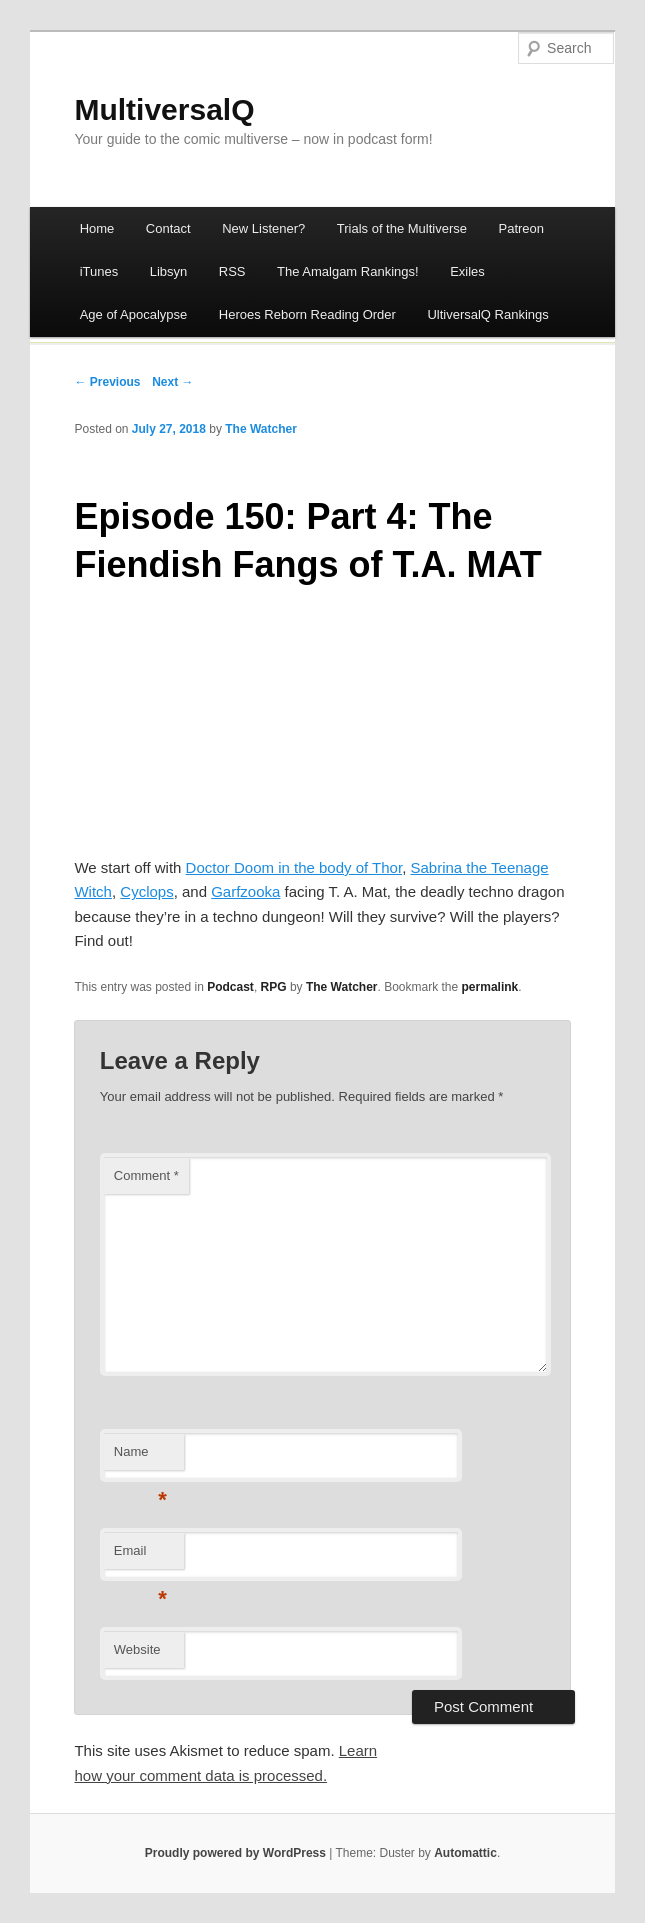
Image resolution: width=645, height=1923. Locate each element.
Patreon (522, 228)
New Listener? (263, 228)
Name (140, 1457)
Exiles (467, 271)
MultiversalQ (164, 109)
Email (140, 1556)
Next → (172, 382)
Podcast (230, 987)
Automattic (465, 1853)
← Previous (107, 382)
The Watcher (261, 429)
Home (97, 228)
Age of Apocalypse (134, 314)
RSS (232, 271)
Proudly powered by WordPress (235, 1853)
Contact (168, 228)
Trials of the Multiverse (402, 228)
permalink (490, 987)
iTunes (99, 271)
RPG (274, 987)
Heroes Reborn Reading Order (307, 314)
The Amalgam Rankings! (348, 271)
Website (137, 1649)
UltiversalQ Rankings (487, 314)
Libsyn (169, 271)
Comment (146, 1175)
